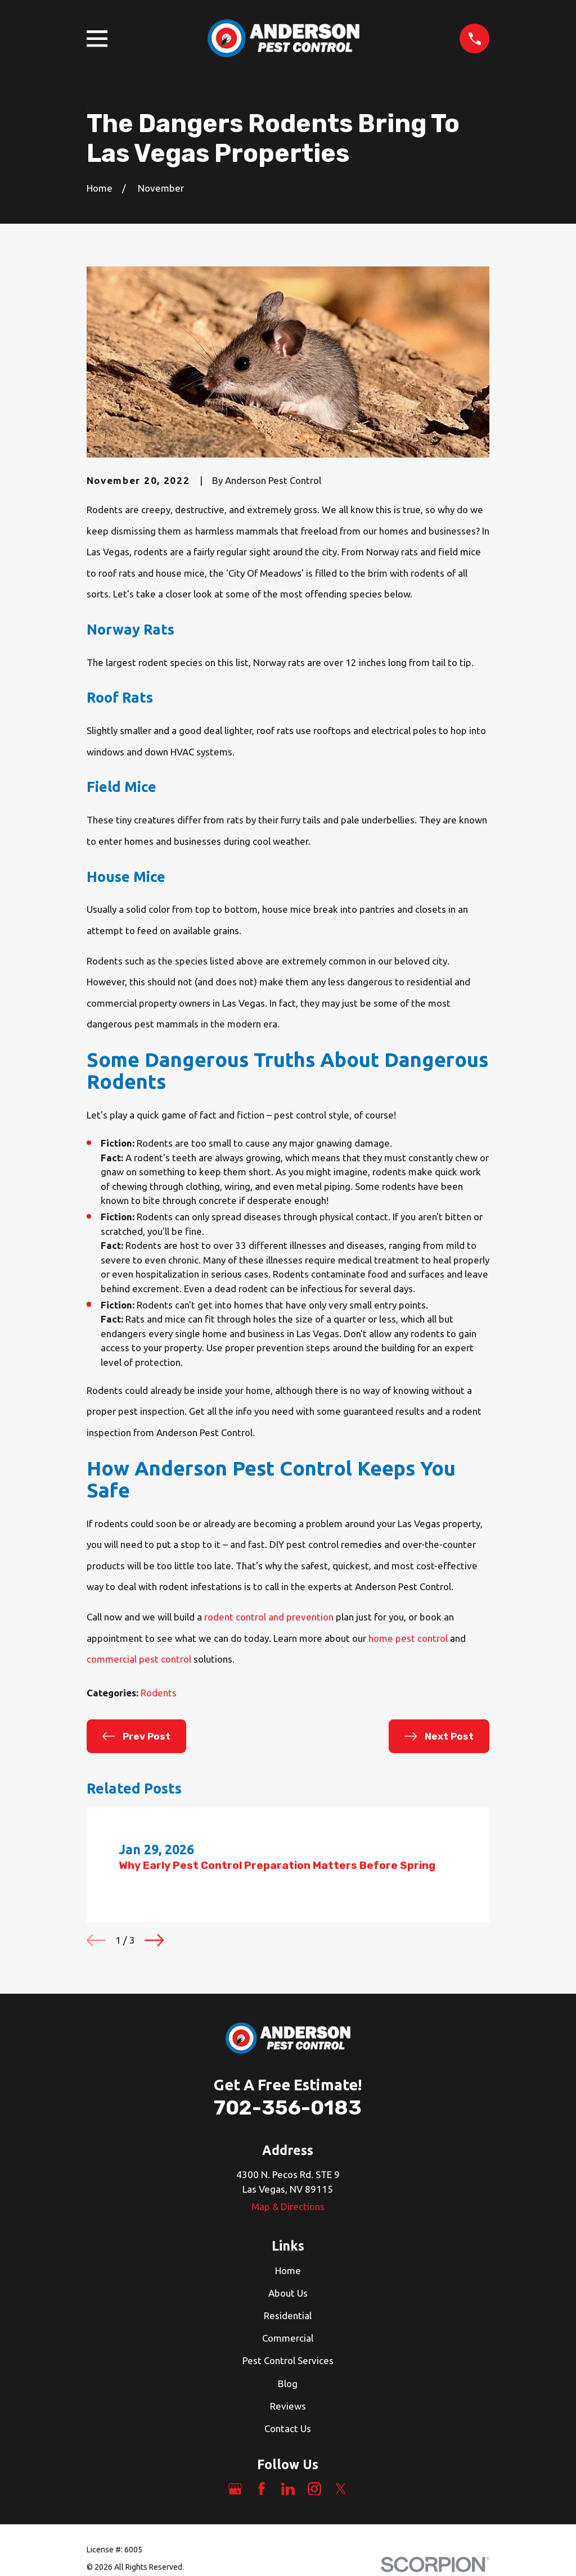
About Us (288, 2293)
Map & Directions (288, 2206)
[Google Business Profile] (235, 2489)
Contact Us (287, 2428)
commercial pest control (139, 1659)
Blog (288, 2383)
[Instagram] (314, 2489)
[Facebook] (261, 2489)
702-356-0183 (288, 2107)
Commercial (287, 2338)
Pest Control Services (288, 2360)
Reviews (288, 2406)
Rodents (159, 1692)
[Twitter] (341, 2489)
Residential (288, 2315)
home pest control (408, 1638)
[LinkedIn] (288, 2489)
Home (288, 2270)
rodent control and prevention (269, 1616)
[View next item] (154, 1940)
